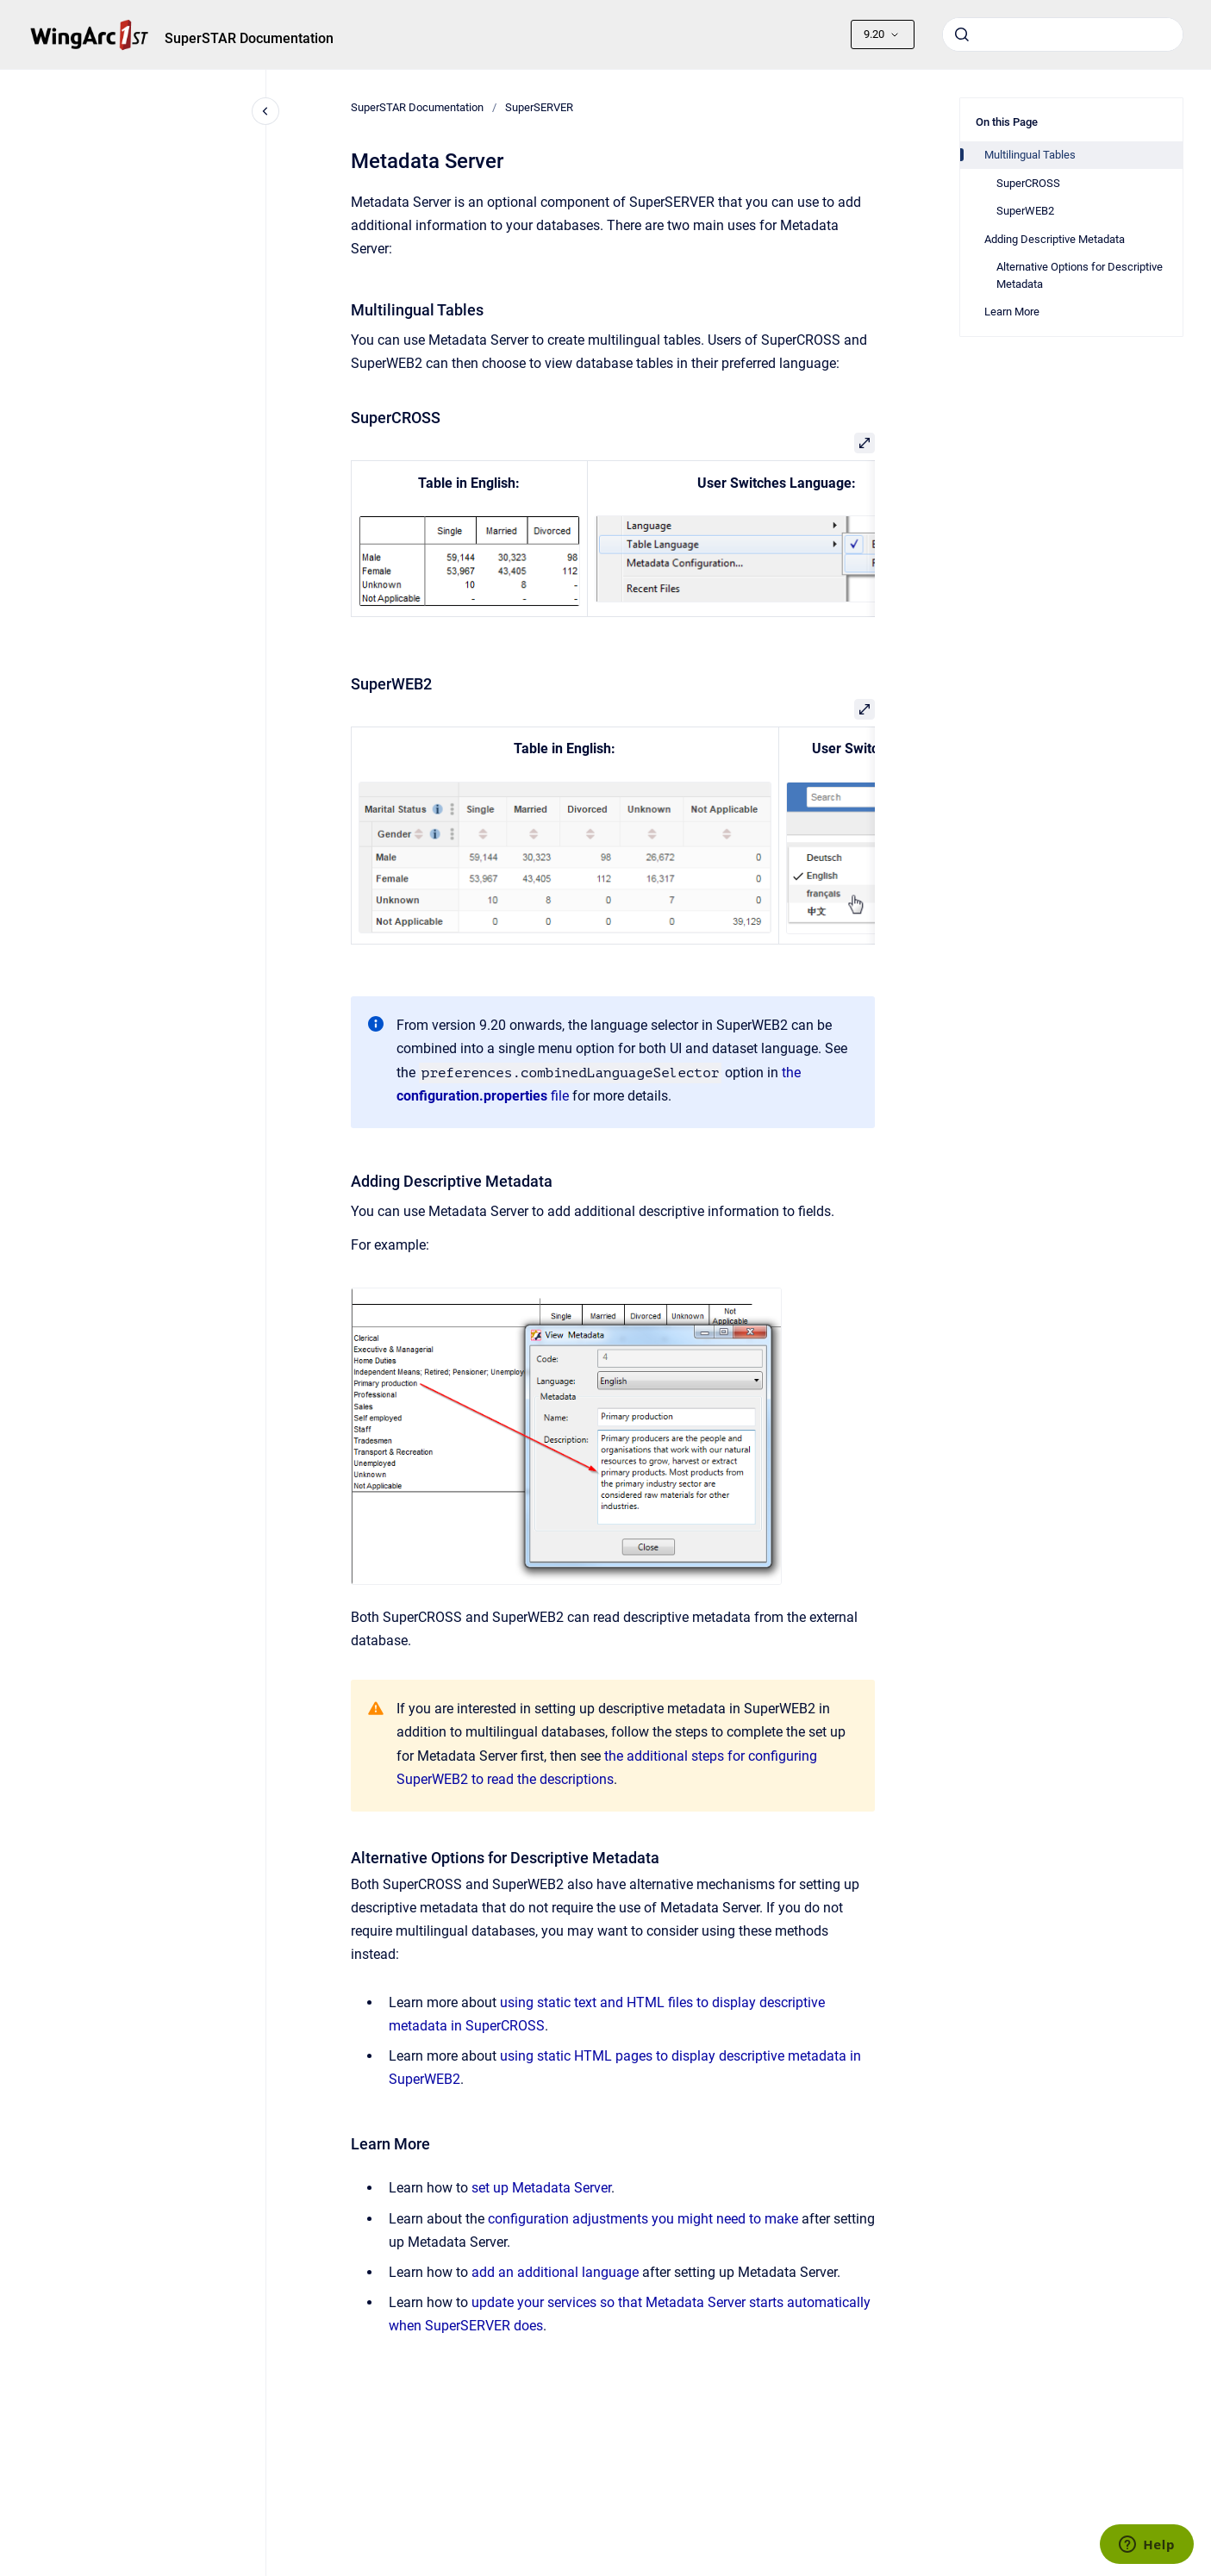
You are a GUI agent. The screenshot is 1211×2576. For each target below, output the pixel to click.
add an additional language (555, 2272)
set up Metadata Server (541, 2188)
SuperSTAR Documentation (249, 38)
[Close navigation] (265, 111)
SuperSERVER (539, 107)
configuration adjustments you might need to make (643, 2219)
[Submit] (962, 34)
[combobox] (1063, 34)
